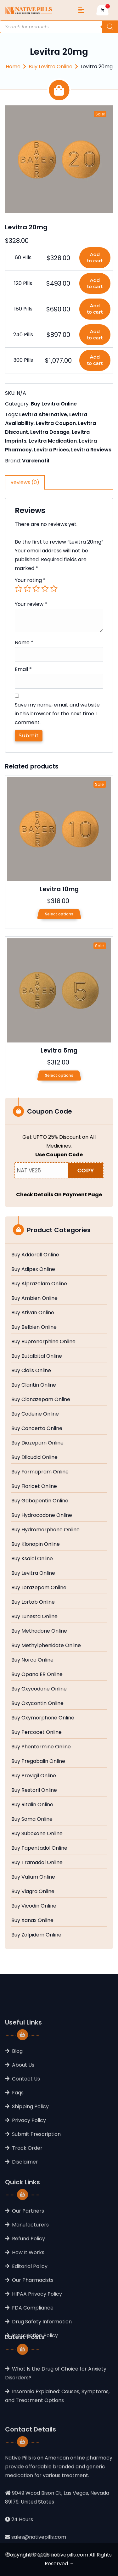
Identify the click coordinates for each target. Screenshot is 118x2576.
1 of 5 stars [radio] (18, 588)
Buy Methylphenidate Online (46, 1645)
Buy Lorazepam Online (38, 1587)
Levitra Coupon (56, 423)
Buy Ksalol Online (32, 1558)
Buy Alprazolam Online (39, 1283)
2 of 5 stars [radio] (27, 588)
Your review (31, 604)
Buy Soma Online (32, 1819)
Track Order (27, 2201)
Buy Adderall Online (35, 1254)
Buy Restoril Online (34, 1790)
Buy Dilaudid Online (34, 1457)
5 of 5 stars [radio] (54, 588)
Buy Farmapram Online (40, 1471)
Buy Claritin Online (33, 1385)
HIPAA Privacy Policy (37, 2351)
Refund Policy (28, 2296)
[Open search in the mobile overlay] (59, 26)
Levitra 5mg (59, 1050)
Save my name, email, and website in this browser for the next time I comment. (57, 713)
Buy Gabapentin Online (39, 1500)
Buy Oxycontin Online (37, 1703)
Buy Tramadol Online (37, 1862)
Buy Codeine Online (35, 1414)
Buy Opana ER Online (37, 1674)
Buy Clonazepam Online (40, 1399)
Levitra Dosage (50, 432)
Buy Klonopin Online (35, 1544)
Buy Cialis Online (31, 1370)
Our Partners (28, 2268)
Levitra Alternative (43, 414)
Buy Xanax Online (32, 1920)
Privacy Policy (29, 2173)
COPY (85, 1170)
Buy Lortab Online (33, 1602)
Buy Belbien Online (34, 1327)
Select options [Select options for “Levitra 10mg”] (59, 914)
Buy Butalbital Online (36, 1356)
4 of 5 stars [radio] (45, 588)
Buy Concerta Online (36, 1428)
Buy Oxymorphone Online (42, 1717)
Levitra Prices (51, 449)
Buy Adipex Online (33, 1269)
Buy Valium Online (33, 1877)
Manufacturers (30, 2282)
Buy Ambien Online (34, 1298)
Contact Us (26, 2132)
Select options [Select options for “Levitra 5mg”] (59, 1075)
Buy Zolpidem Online (36, 1934)
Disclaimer (25, 2215)
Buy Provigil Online (33, 1775)
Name (24, 642)
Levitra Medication (53, 440)
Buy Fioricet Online (34, 1486)
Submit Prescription (36, 2187)
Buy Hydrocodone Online (41, 1515)
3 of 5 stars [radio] (36, 588)
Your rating (30, 580)
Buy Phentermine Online (41, 1746)
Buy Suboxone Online (37, 1833)
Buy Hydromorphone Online (45, 1529)
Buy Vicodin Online (33, 1906)
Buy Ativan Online (32, 1312)
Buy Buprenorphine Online (43, 1341)
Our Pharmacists (32, 2338)
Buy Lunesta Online (34, 1616)
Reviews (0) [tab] (24, 482)
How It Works (28, 2310)
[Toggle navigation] (81, 10)
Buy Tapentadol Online (39, 1848)
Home (13, 66)
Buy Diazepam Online (37, 1442)
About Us (23, 2118)
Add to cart (95, 257)
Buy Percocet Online (36, 1732)
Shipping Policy (30, 2159)
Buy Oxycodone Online (39, 1688)
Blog (17, 2104)
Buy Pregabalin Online (38, 1761)
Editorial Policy (30, 2324)
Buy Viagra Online (32, 1891)
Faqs (18, 2145)
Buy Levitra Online (50, 66)
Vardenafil (35, 460)
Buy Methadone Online (39, 1631)
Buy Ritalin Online (32, 1804)
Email (23, 669)
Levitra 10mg (59, 889)
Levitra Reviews (91, 449)
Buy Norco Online (32, 1660)
